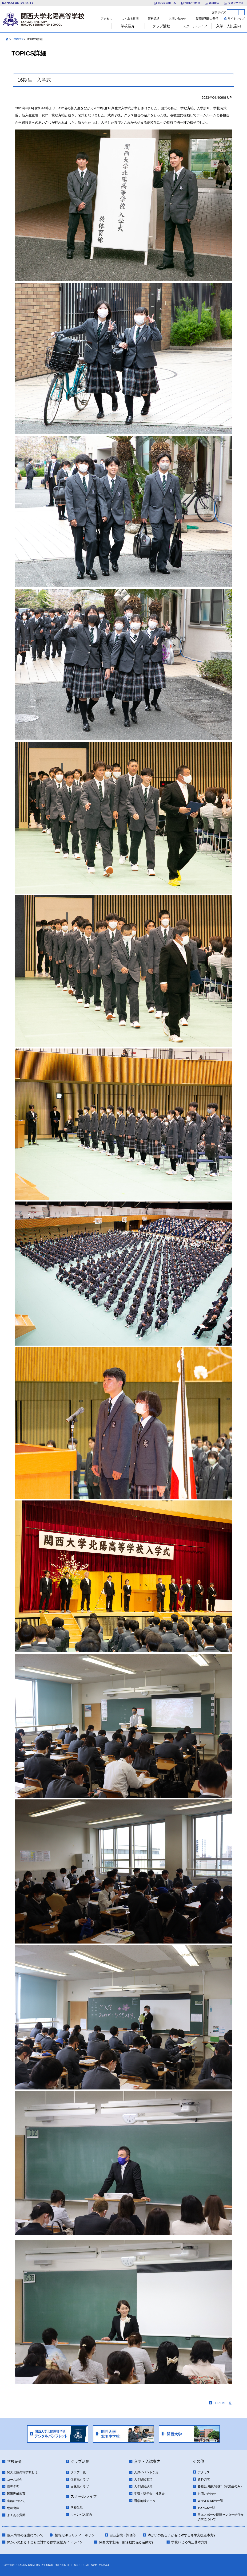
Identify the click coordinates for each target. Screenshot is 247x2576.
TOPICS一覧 (222, 2403)
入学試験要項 (143, 2479)
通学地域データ (144, 2501)
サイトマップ (236, 18)
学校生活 (77, 2507)
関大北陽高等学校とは (22, 2472)
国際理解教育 (16, 2493)
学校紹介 (14, 2461)
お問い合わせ (177, 18)
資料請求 (153, 18)
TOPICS (17, 39)
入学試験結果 (143, 2486)
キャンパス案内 (81, 2514)
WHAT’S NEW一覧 (210, 2500)
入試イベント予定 (146, 2472)
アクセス (106, 18)
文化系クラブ (80, 2486)
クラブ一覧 (78, 2472)
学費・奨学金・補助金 (149, 2493)
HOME (7, 39)
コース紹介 (14, 2479)
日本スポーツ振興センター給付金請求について (220, 2517)
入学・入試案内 (147, 2461)
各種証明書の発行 (206, 18)
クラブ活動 (80, 2461)
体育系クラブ (80, 2479)
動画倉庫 (13, 2508)
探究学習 (13, 2486)
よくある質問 (130, 18)
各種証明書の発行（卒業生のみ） (220, 2486)
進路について (16, 2501)
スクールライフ (84, 2496)
